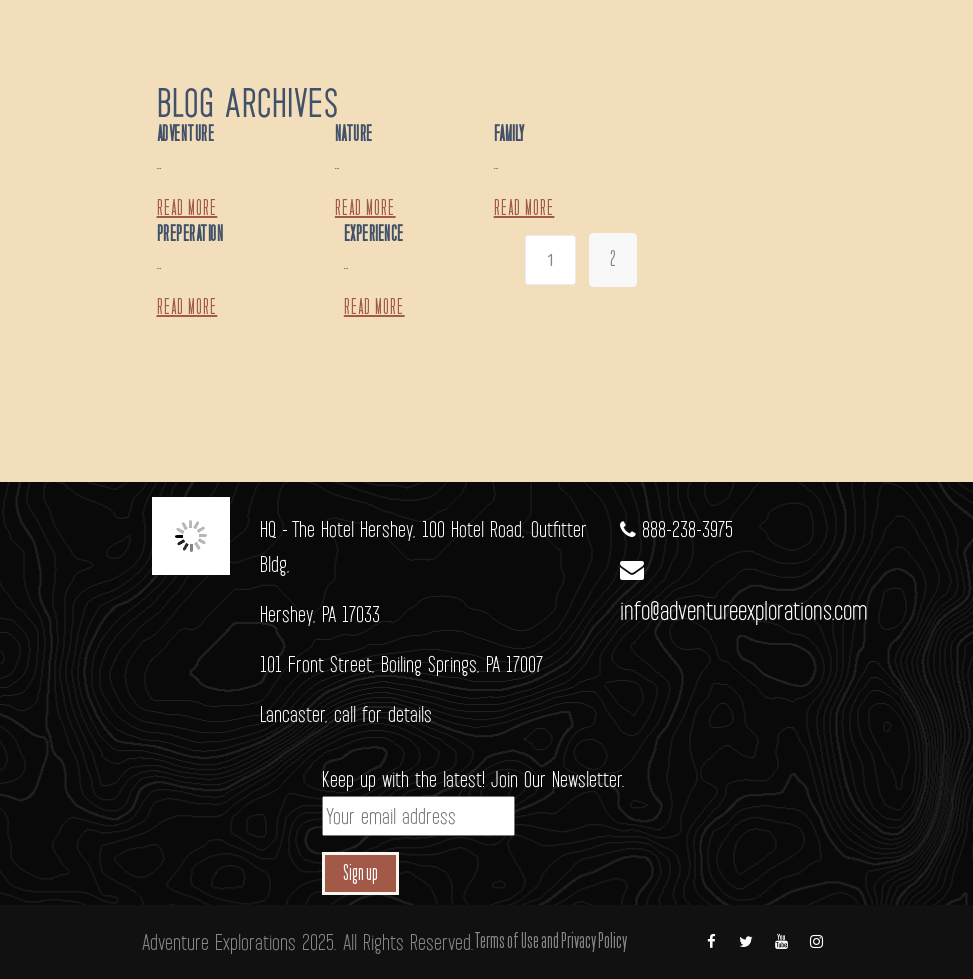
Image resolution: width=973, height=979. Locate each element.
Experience (374, 235)
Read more (187, 209)
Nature (354, 135)
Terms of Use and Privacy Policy (550, 942)
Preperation (190, 235)
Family (509, 135)
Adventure (186, 135)
